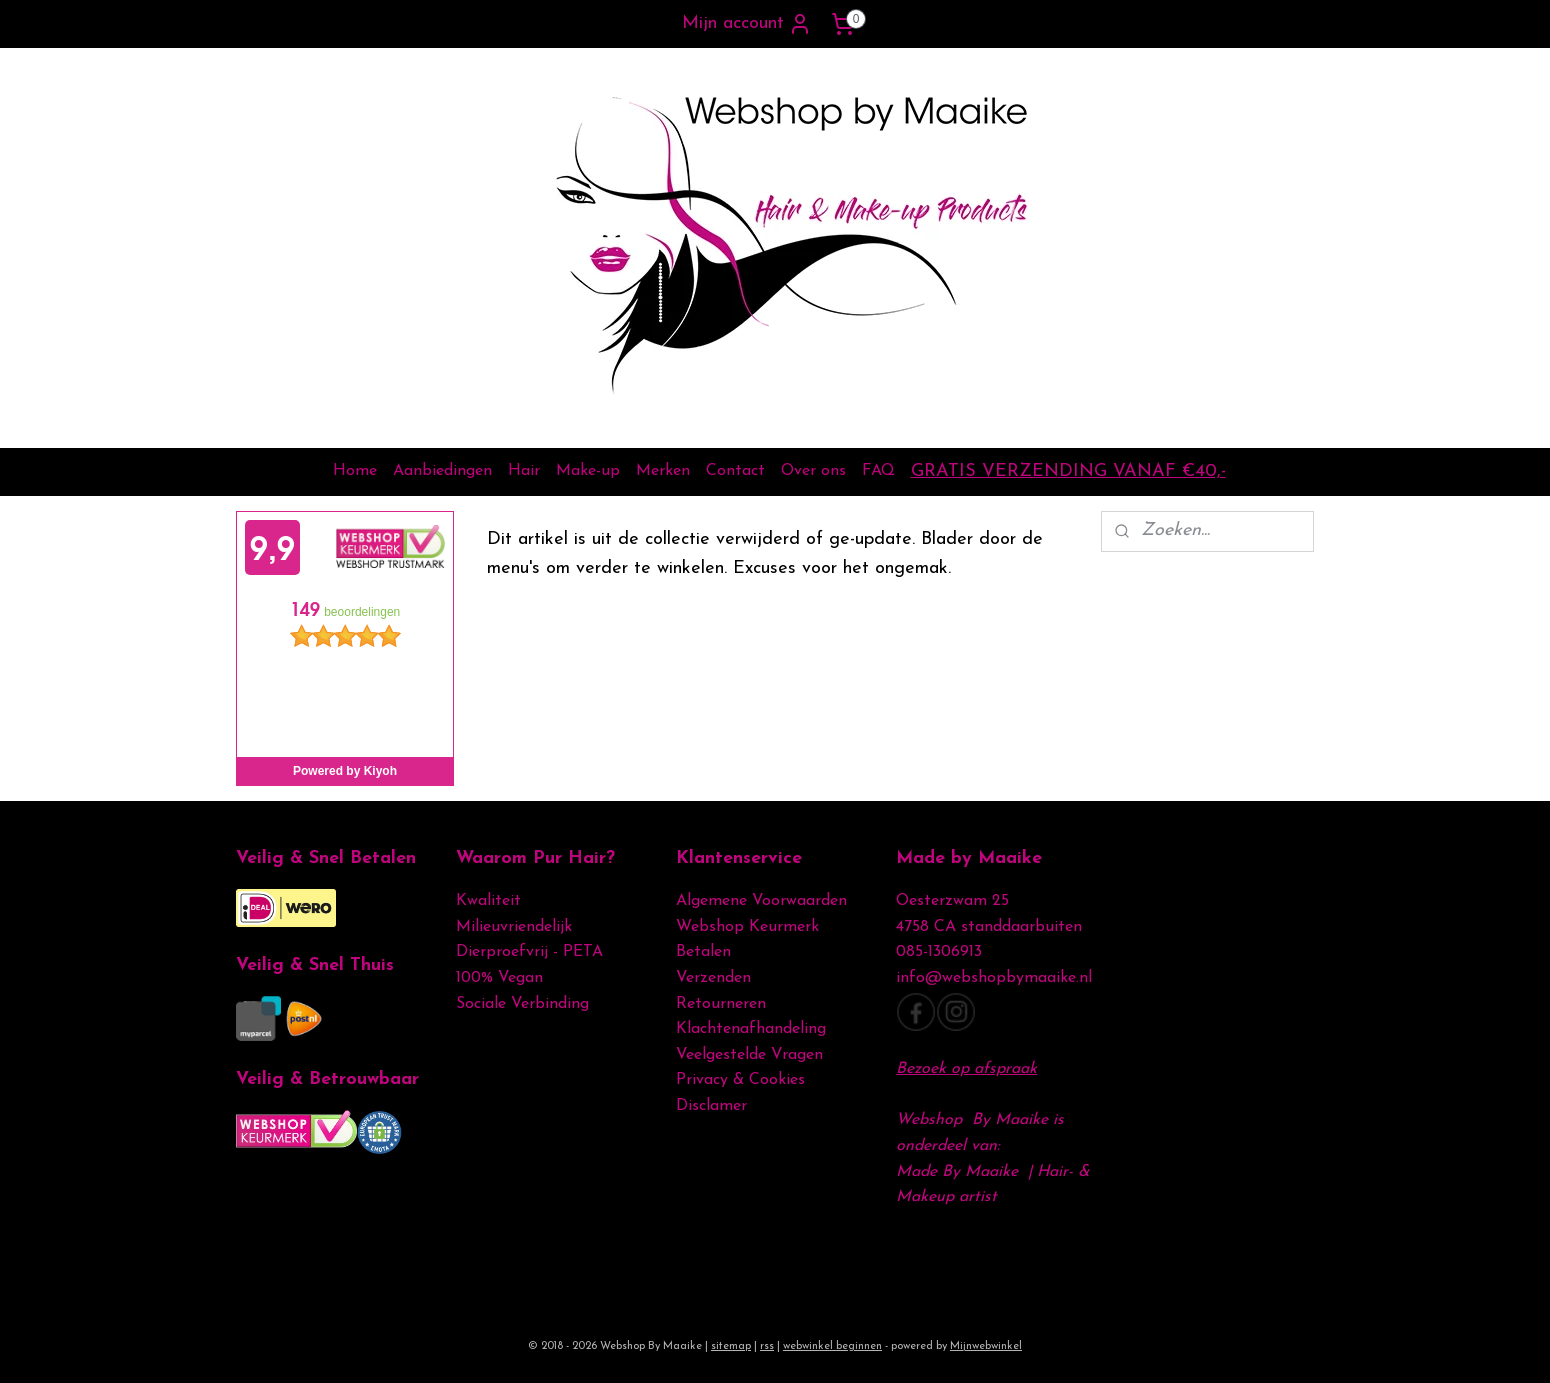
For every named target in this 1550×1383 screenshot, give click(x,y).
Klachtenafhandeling (751, 1029)
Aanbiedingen (442, 471)
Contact (735, 471)
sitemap (731, 1346)
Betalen (703, 952)
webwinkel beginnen (832, 1346)
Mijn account (747, 24)
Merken (663, 471)
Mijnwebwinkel (986, 1346)
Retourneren (721, 1004)
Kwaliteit (488, 901)
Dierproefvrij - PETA (529, 952)
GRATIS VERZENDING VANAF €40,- (1068, 471)
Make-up (588, 471)
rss (767, 1346)
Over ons (813, 471)
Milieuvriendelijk (514, 927)
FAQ (878, 471)
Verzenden (713, 978)
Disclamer (711, 1106)
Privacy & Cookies (743, 1080)
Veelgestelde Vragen (749, 1055)
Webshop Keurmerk (747, 927)
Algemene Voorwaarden (761, 901)
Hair (524, 471)
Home (355, 471)
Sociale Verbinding (522, 1004)
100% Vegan (499, 978)
